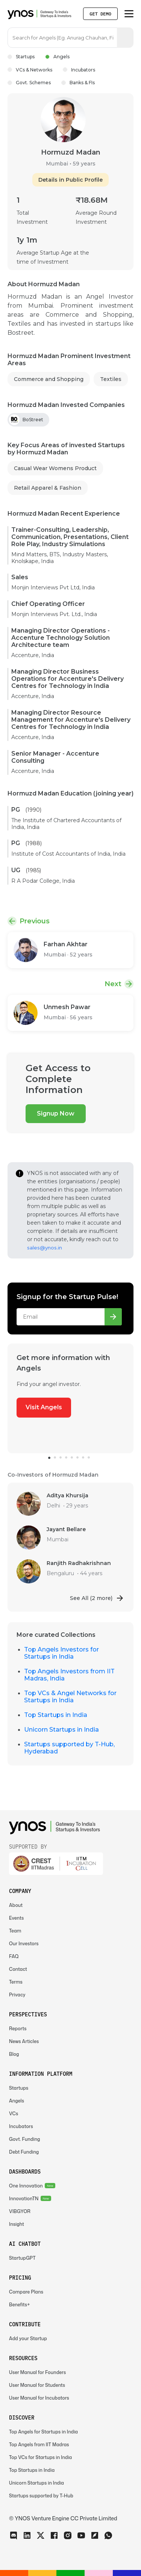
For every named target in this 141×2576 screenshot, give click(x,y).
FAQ (14, 1956)
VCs (13, 2113)
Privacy (17, 1995)
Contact (18, 1969)
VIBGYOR (19, 2211)
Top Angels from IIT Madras (39, 2444)
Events (16, 1918)
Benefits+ (19, 2304)
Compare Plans (26, 2292)
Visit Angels (44, 1407)
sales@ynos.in (44, 1248)
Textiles (110, 379)
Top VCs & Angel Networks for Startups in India (70, 1697)
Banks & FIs (78, 82)
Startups (21, 56)
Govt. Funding (24, 2139)
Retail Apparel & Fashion (47, 487)
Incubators (79, 70)
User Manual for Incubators (39, 2398)
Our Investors (24, 1943)
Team (15, 1931)
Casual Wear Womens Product (55, 468)
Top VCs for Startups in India (40, 2457)
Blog (14, 2054)
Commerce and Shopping (48, 379)
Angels (57, 56)
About (16, 1905)
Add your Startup (28, 2338)
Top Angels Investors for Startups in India (61, 1653)
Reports (18, 2028)
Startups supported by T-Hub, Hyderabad (69, 1748)
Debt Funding (24, 2152)
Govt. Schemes (29, 82)
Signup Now (55, 1113)
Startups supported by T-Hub (41, 2496)
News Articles (24, 2041)
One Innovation (26, 2186)
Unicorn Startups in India (61, 1729)
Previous (35, 921)
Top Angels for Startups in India (43, 2432)
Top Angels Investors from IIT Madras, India (69, 1675)
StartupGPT (22, 2258)
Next (113, 984)
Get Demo (100, 14)
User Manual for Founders (37, 2372)
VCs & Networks (30, 70)
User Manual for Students (37, 2385)
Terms (16, 1982)
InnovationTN (24, 2198)
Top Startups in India (55, 1714)
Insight (16, 2224)
